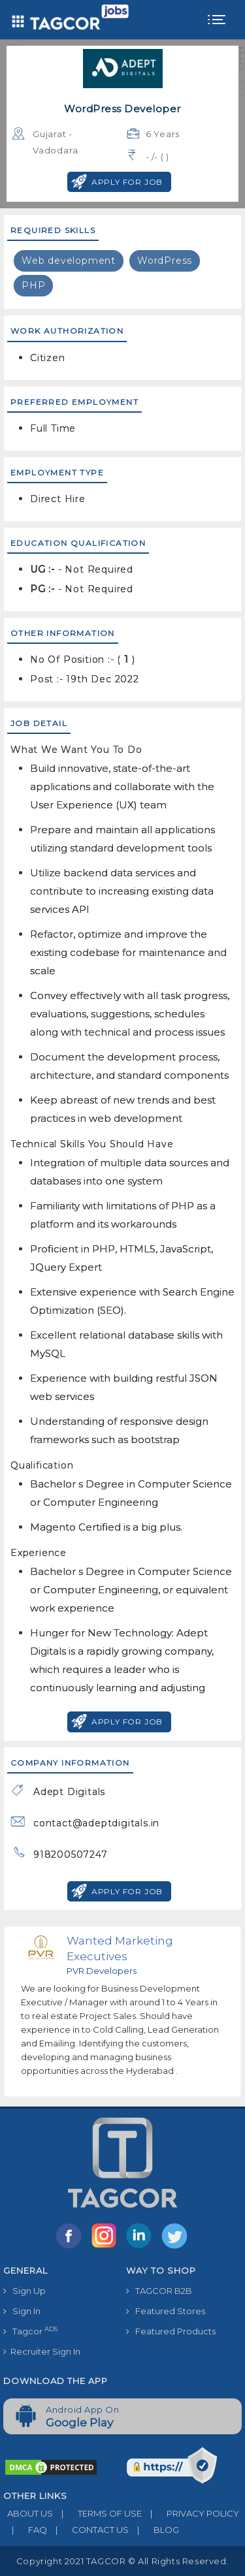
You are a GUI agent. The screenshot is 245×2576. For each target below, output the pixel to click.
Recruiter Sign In (41, 2351)
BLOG (154, 2529)
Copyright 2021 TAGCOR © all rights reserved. (122, 2561)
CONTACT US (88, 2529)
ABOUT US (28, 2513)
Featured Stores (165, 2311)
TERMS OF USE (97, 2513)
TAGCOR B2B (159, 2290)
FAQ (25, 2529)
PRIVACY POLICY (190, 2513)
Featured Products (171, 2331)
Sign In (22, 2311)
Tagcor (30, 2330)
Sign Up (24, 2290)
